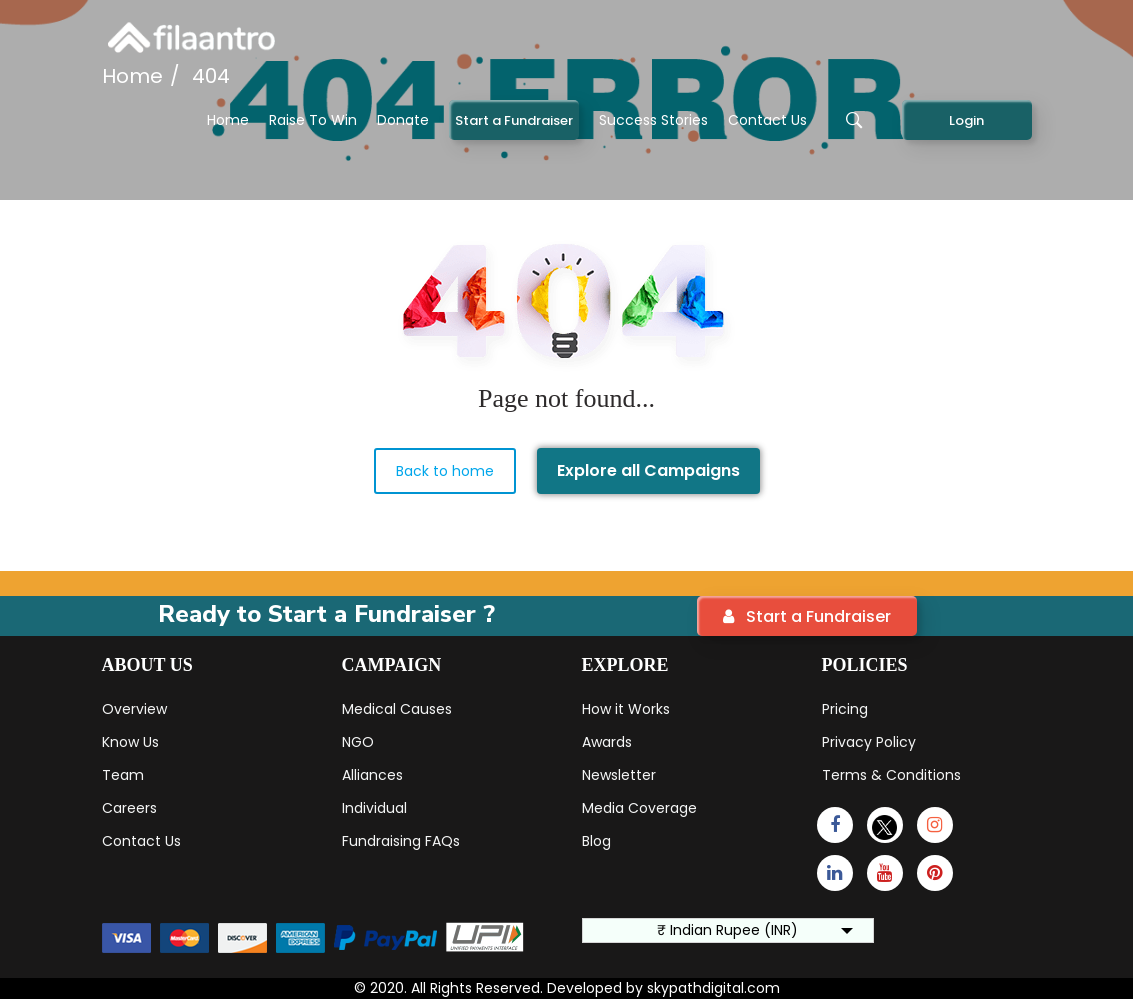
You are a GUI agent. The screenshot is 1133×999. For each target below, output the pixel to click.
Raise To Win (313, 120)
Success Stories (653, 120)
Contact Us (767, 120)
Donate (403, 120)
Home (228, 120)
